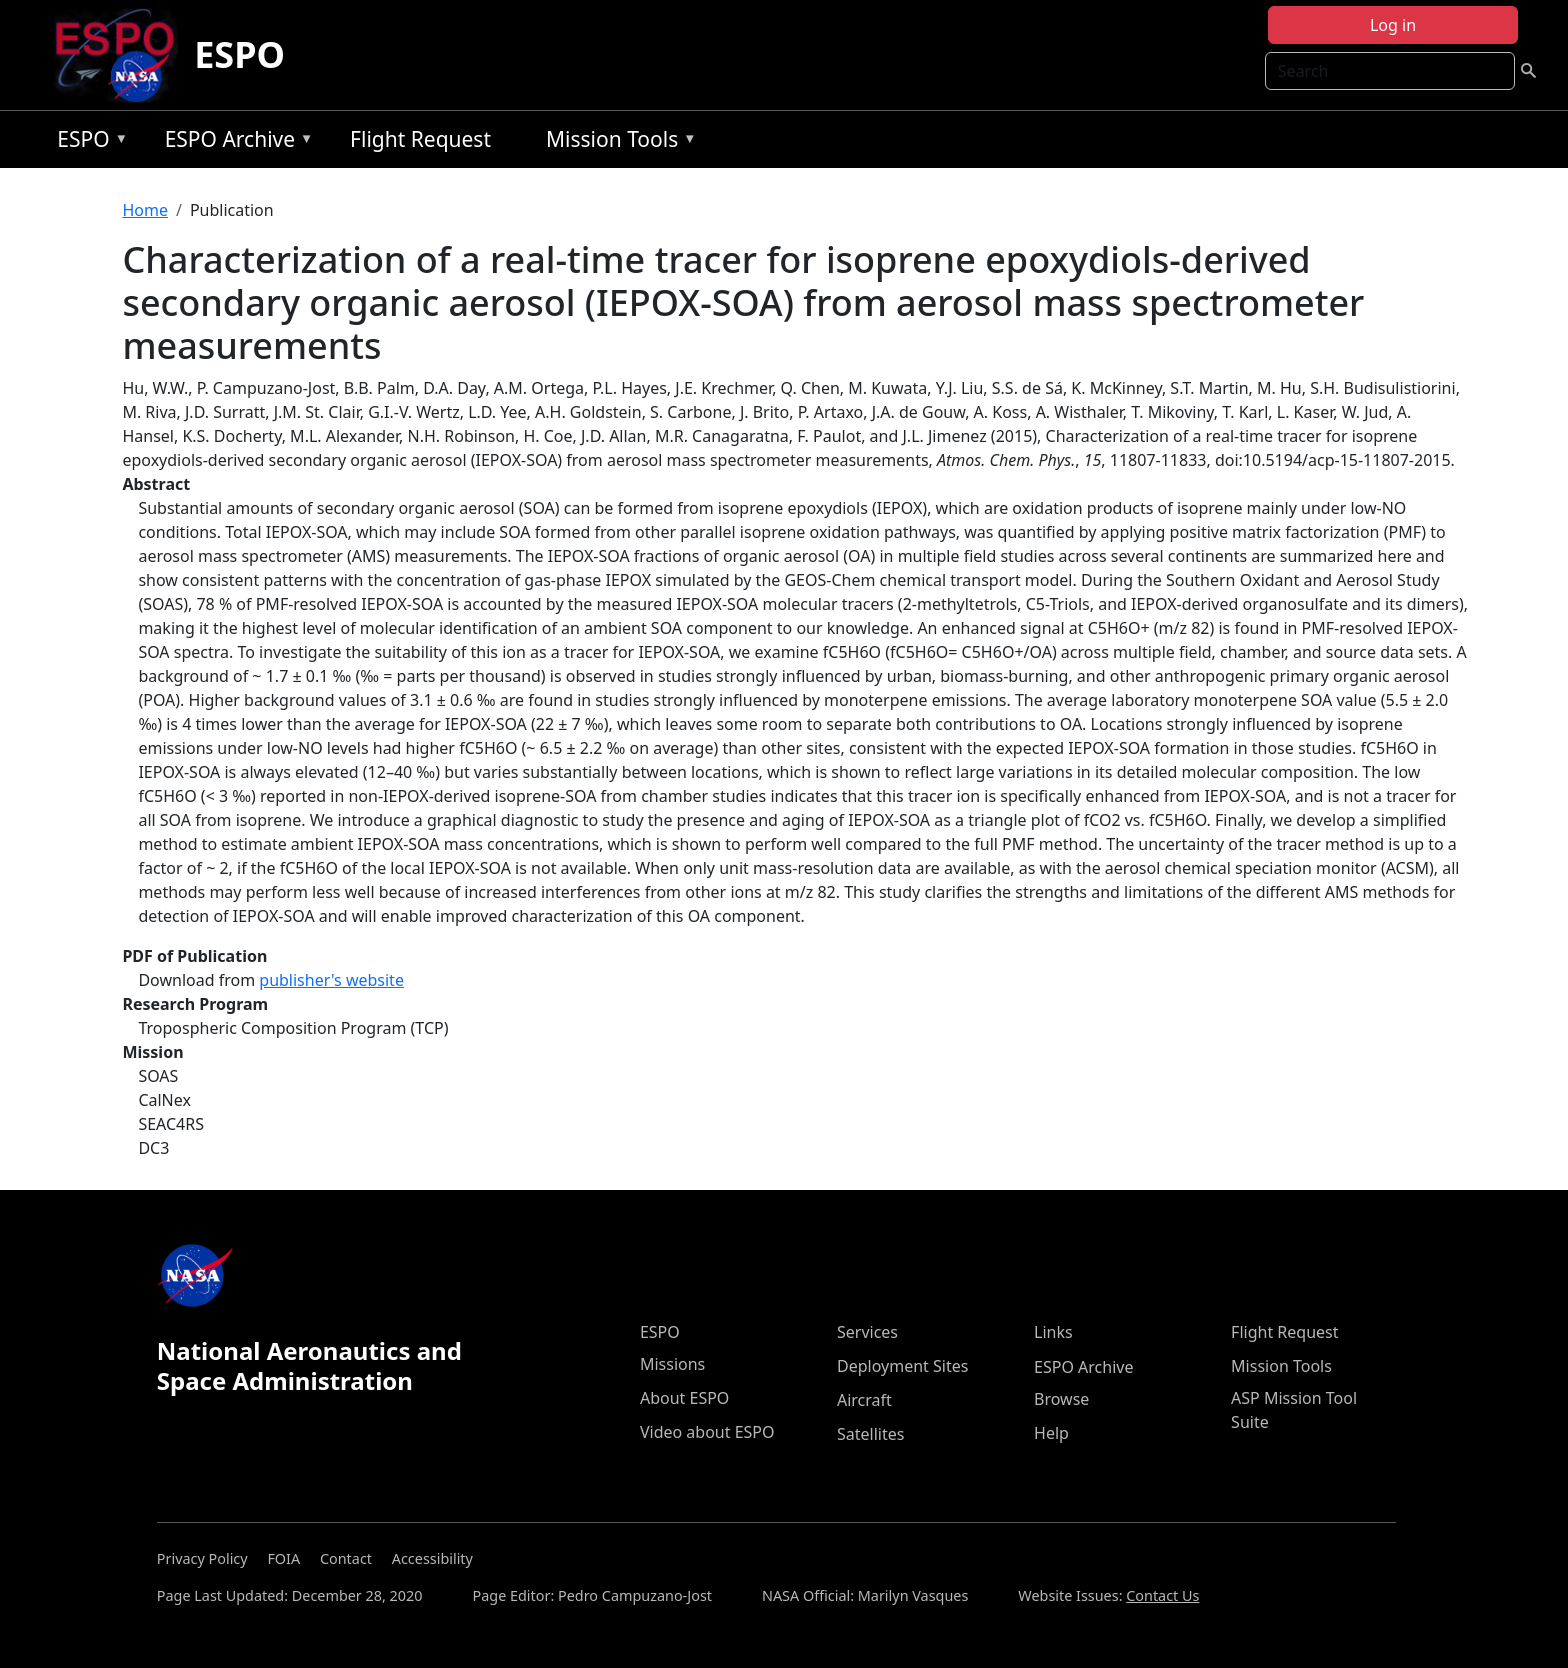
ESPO (239, 54)
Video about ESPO (707, 1432)
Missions (672, 1364)
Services (867, 1332)
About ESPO (684, 1398)
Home (145, 210)
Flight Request (420, 139)
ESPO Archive (234, 142)
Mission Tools (616, 142)
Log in (1393, 25)
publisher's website (331, 980)
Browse (1061, 1399)
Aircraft (864, 1400)
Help (1051, 1433)
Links (1053, 1332)
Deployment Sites (902, 1366)
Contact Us (1162, 1595)
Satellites (870, 1434)
